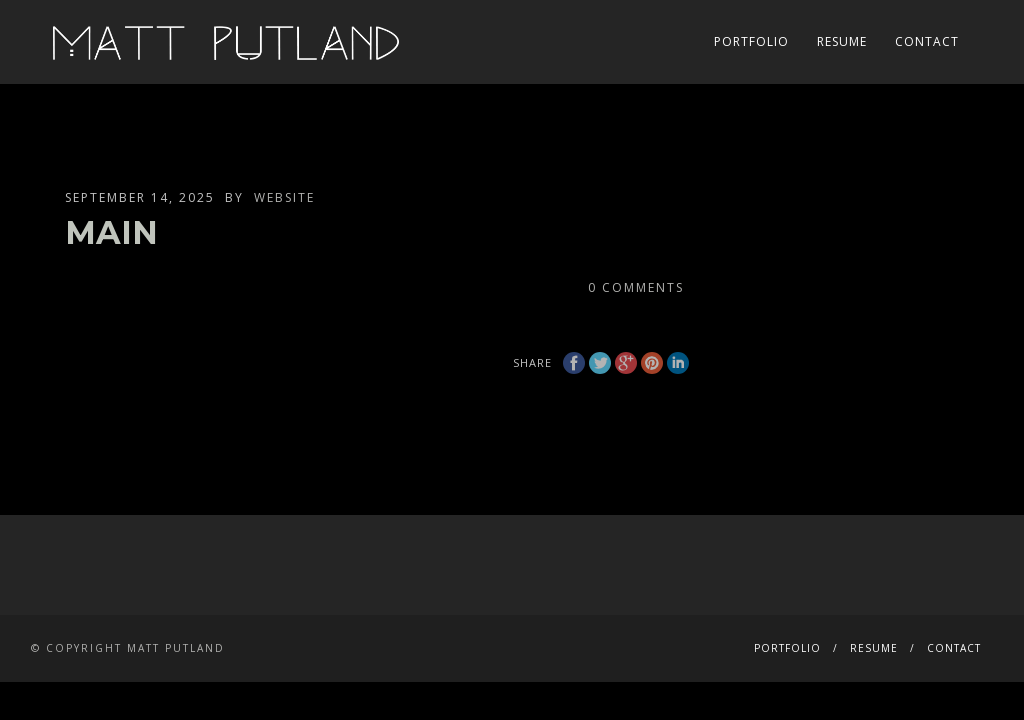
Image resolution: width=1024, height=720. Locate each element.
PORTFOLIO (751, 41)
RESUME (842, 41)
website (284, 197)
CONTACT (927, 41)
